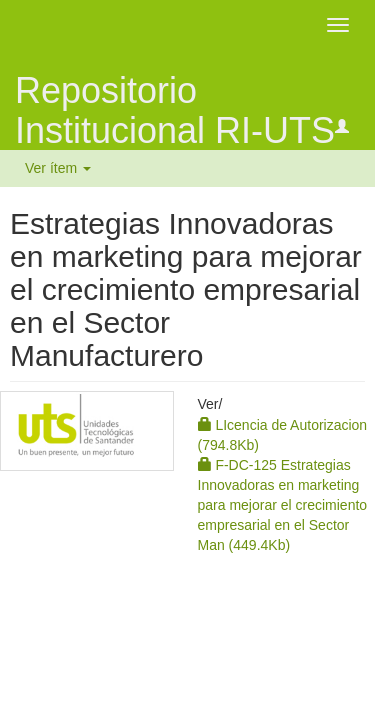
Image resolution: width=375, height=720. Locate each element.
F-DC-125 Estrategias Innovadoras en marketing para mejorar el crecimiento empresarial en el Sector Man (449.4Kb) (283, 505)
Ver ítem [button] (58, 168)
